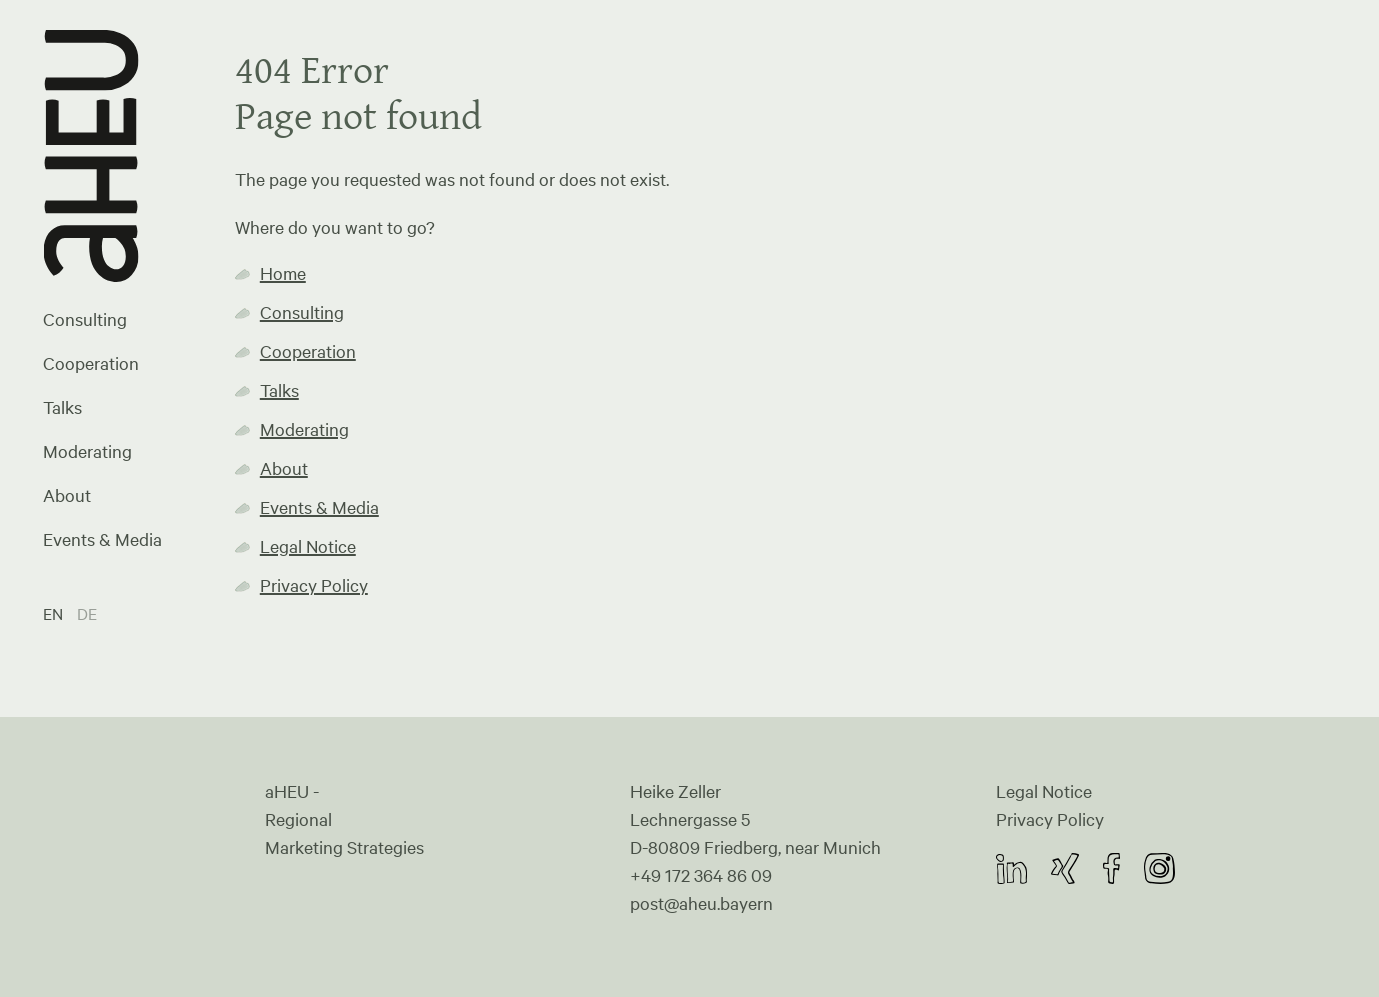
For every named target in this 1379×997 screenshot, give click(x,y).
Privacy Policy (314, 585)
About (67, 495)
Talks (62, 407)
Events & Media (102, 539)
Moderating (87, 451)
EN (55, 613)
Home (283, 273)
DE (87, 613)
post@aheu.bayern (701, 903)
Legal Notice (308, 546)
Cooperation (91, 363)
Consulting (85, 319)
